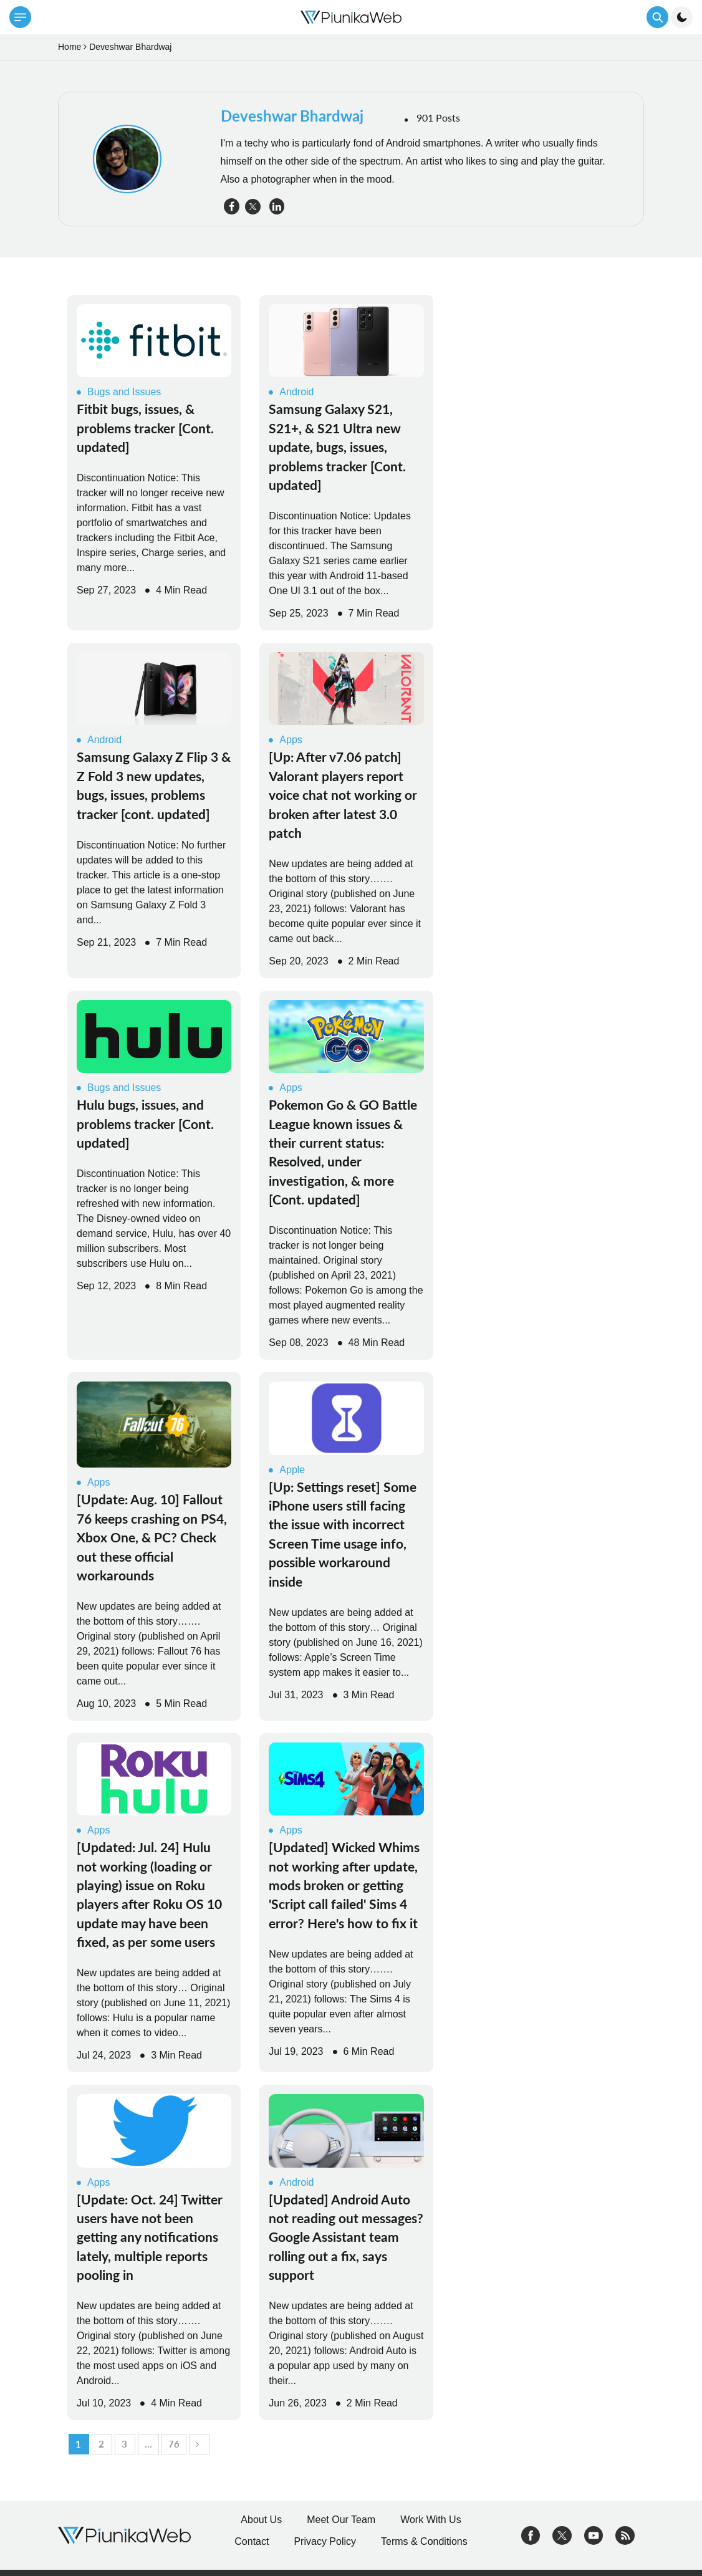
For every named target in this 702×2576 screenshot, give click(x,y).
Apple (287, 1469)
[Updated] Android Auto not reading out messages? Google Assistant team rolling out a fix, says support (346, 2237)
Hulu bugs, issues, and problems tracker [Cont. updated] (145, 1123)
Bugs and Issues (119, 392)
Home (69, 47)
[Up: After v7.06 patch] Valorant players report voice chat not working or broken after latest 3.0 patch (343, 794)
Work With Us (430, 2519)
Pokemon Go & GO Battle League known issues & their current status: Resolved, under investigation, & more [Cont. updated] (343, 1152)
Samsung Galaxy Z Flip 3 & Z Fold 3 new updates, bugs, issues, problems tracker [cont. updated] (154, 785)
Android (291, 392)
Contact (251, 2541)
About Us (261, 2519)
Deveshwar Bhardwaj (292, 116)
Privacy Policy (325, 2541)
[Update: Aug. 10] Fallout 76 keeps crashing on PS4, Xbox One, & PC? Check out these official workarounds (152, 1537)
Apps (285, 739)
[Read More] (154, 340)
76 (174, 2443)
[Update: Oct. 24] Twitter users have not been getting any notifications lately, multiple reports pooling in (150, 2237)
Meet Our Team (341, 2519)
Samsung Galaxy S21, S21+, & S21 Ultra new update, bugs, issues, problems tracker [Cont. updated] (337, 447)
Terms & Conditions (424, 2541)
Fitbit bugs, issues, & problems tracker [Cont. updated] (145, 427)
